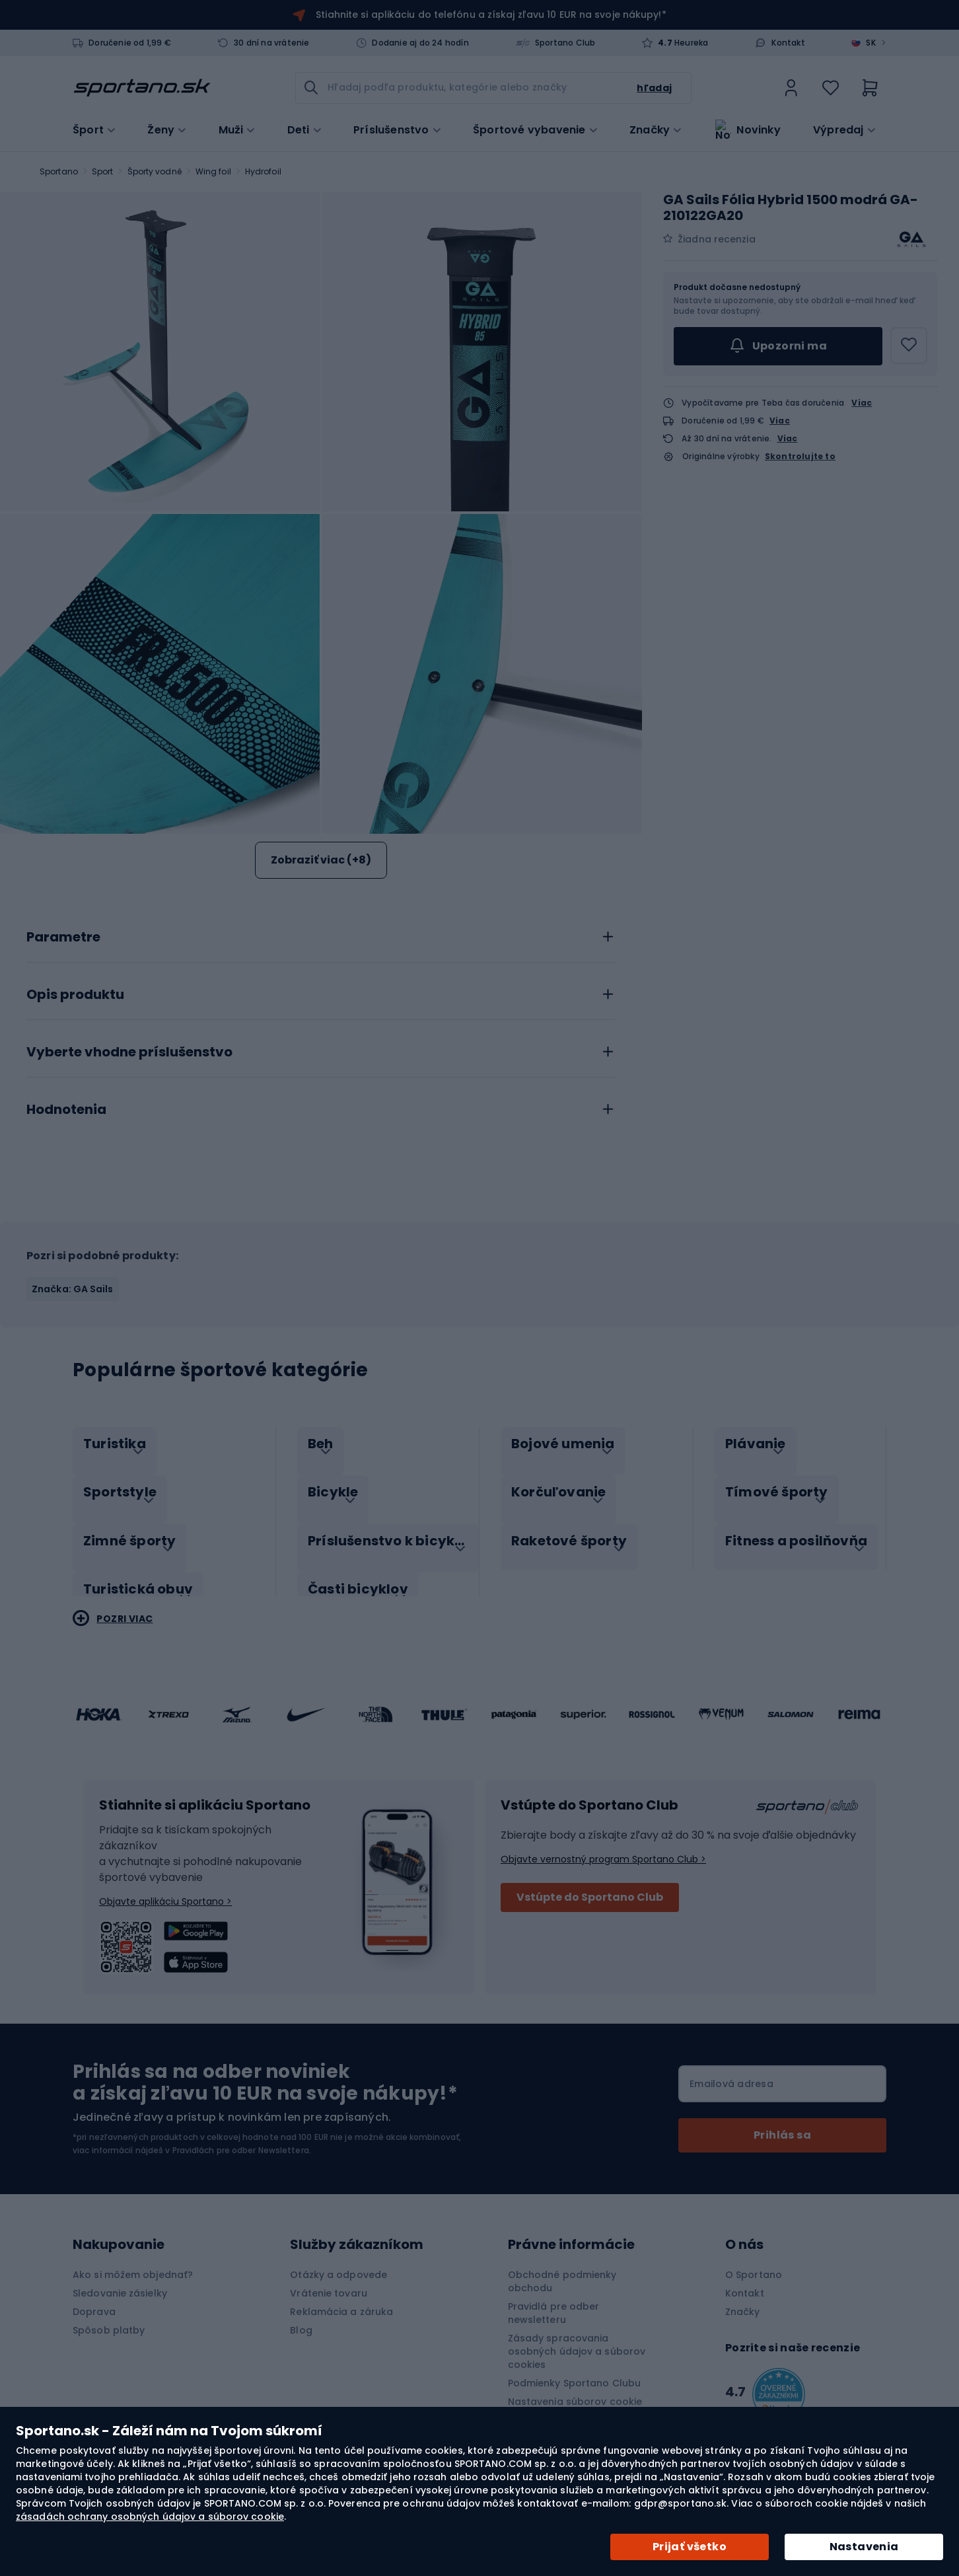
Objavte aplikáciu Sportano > (165, 1887)
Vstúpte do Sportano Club (589, 1883)
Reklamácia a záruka (341, 2297)
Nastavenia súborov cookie (575, 2387)
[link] (791, 87)
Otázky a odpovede (338, 2260)
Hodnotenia (66, 1110)
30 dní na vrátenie (272, 43)
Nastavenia (864, 2546)
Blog (301, 2316)
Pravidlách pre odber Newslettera (240, 2136)
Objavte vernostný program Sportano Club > (603, 1845)
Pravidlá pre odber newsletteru (554, 2299)
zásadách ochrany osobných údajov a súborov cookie (150, 2516)
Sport (103, 171)
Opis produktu (75, 995)
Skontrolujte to (800, 456)
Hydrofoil (263, 171)
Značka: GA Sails (73, 1289)
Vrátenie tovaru (328, 2279)
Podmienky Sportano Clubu (574, 2369)
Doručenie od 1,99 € (130, 43)
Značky (649, 129)
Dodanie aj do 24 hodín (420, 43)
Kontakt (787, 43)
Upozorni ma (778, 346)
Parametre (63, 937)
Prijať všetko (690, 2546)
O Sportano (753, 2260)
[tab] (321, 933)
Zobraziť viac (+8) (321, 859)
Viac (861, 402)
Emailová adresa (731, 2070)
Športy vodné (154, 171)
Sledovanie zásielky (120, 2279)
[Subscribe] (782, 2121)
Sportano (59, 171)
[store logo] (142, 88)
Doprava (94, 2297)
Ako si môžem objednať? (133, 2260)
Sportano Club (565, 43)
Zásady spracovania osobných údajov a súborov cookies (577, 2337)
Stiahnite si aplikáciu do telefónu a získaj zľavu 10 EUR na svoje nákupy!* (491, 14)
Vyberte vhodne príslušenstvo (129, 1052)
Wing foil (213, 171)
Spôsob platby (109, 2316)
